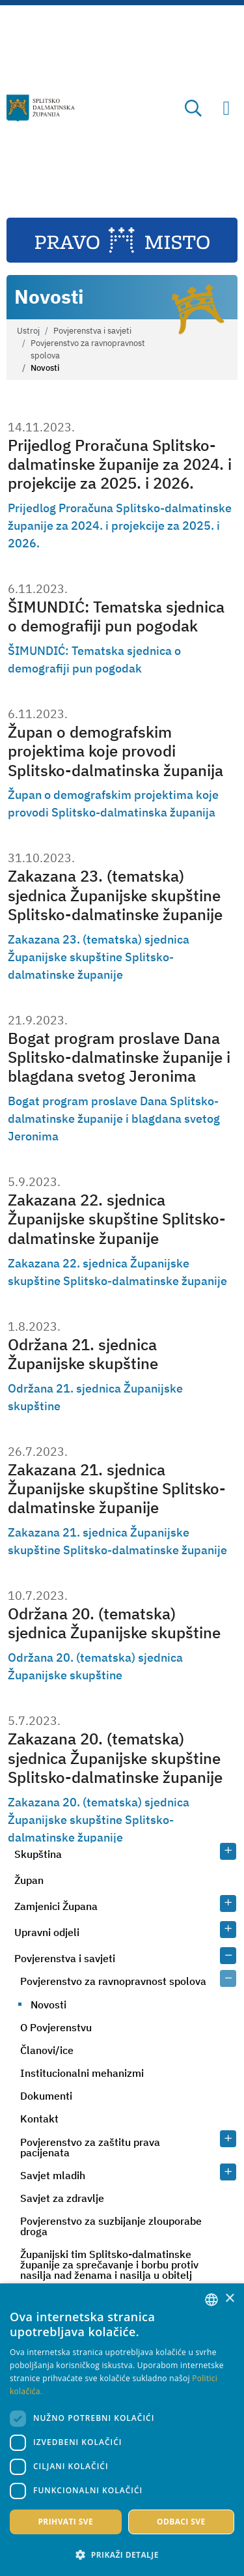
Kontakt (39, 2118)
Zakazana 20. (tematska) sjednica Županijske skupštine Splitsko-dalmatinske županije (115, 1757)
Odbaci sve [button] (181, 2521)
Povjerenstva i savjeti (92, 330)
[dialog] (122, 2429)
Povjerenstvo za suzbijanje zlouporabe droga (111, 2226)
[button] (122, 2554)
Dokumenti (46, 2095)
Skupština (38, 1853)
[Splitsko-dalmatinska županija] (41, 108)
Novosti (48, 2004)
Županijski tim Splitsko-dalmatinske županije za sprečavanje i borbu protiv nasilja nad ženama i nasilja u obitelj (109, 2264)
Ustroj (28, 330)
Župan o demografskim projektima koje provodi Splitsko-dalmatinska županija (115, 751)
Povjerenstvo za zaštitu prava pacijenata (90, 2147)
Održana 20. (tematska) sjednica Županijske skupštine (114, 1623)
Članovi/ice (47, 2050)
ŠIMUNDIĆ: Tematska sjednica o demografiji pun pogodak (116, 616)
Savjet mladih (52, 2175)
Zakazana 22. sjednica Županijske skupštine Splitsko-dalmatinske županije (117, 1219)
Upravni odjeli (46, 1932)
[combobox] (211, 2299)
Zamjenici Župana (56, 1906)
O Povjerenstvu (56, 2027)
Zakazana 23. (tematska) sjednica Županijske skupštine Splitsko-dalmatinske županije (115, 895)
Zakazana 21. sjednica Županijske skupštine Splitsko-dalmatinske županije (117, 1488)
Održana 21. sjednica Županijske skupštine (83, 1354)
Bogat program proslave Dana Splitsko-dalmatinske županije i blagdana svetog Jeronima (119, 1057)
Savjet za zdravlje (62, 2198)
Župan (29, 1880)
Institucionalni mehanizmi (82, 2072)
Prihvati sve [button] (65, 2521)
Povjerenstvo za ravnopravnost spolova (88, 349)
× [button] (229, 2299)
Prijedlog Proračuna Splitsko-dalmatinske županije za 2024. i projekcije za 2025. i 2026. (120, 464)
